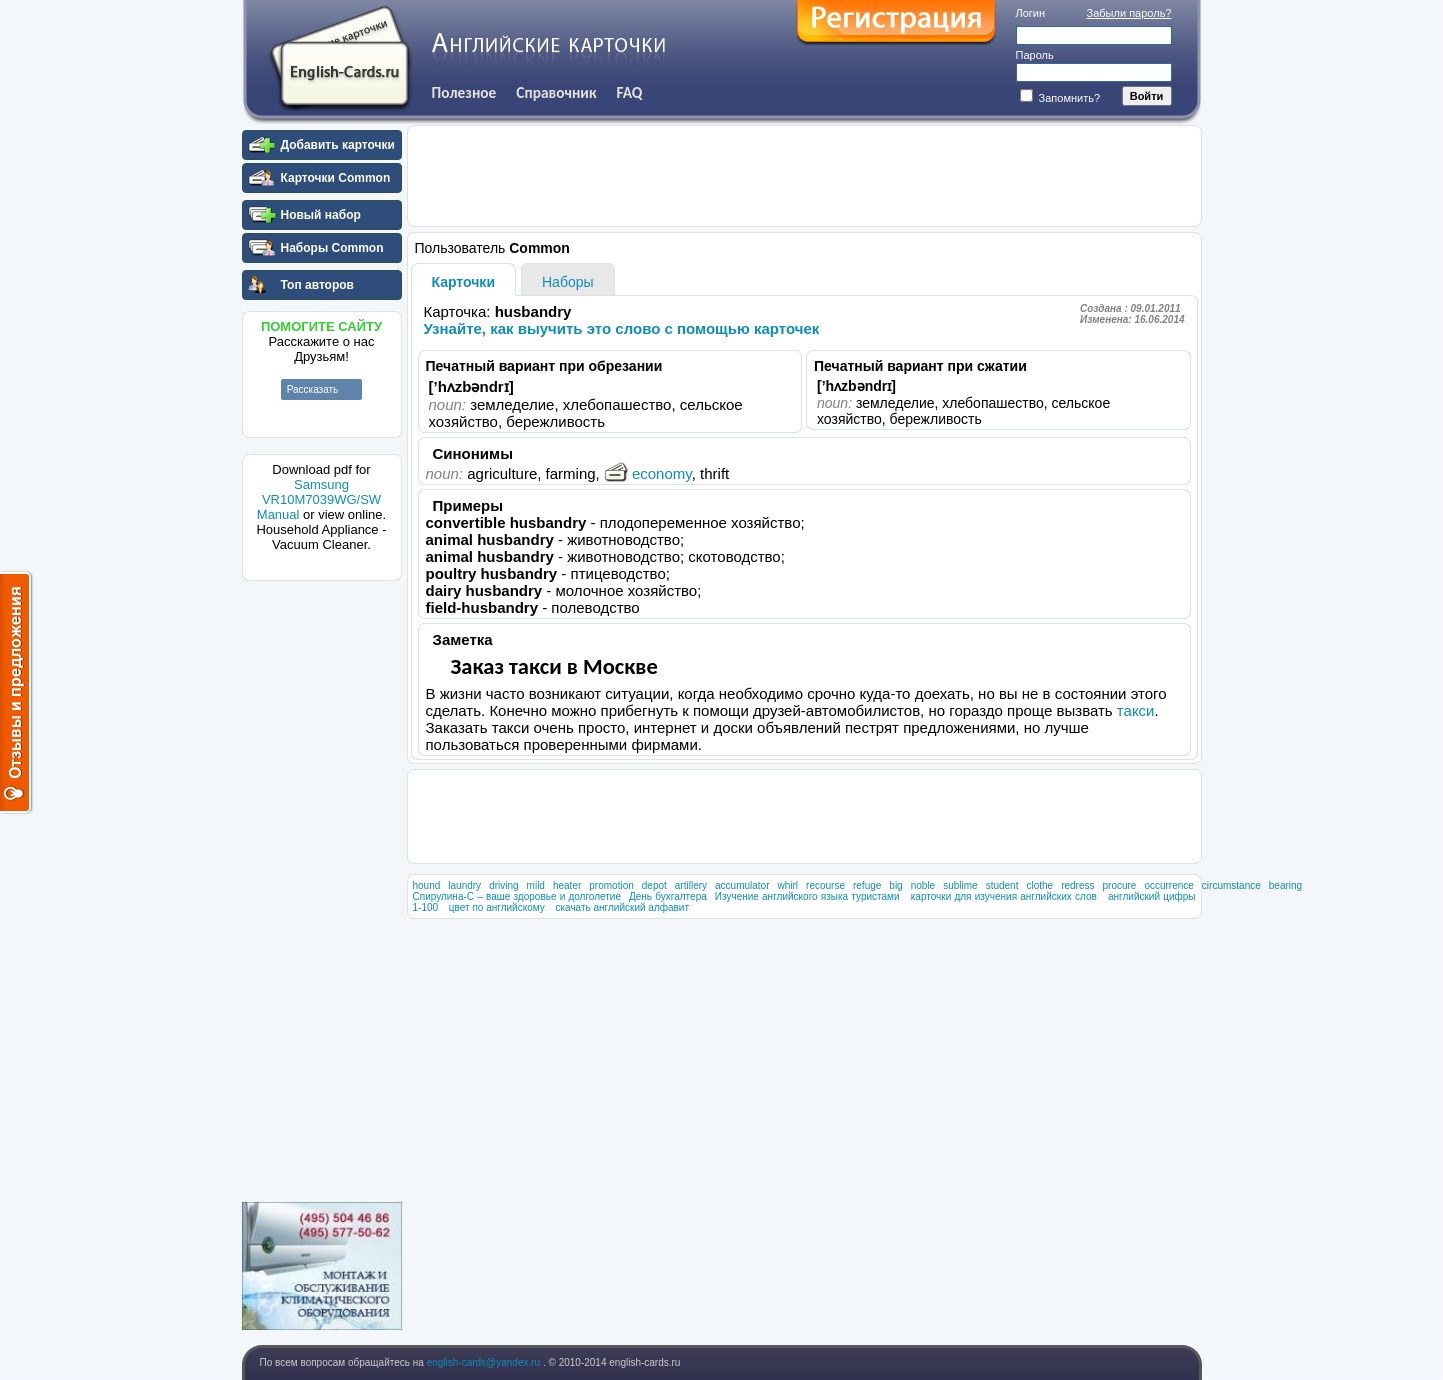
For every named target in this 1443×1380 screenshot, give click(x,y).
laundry (464, 885)
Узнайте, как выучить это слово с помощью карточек (622, 328)
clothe (1039, 885)
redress (1077, 885)
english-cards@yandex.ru (485, 1362)
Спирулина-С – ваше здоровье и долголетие (517, 896)
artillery (691, 885)
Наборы (568, 282)
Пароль (1035, 55)
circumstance (1231, 885)
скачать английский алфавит (622, 907)
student (1002, 885)
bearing (1285, 885)
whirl (788, 885)
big (895, 885)
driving (503, 885)
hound (427, 885)
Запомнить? (1060, 98)
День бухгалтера (668, 896)
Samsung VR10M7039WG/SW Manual (319, 499)
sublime (960, 885)
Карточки (464, 282)
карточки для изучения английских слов (1004, 896)
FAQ (630, 92)
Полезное (464, 92)
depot (654, 885)
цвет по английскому (497, 907)
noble (923, 885)
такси (1136, 710)
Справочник (556, 92)
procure (1119, 885)
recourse (825, 885)
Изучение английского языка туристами (807, 896)
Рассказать (313, 389)
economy (648, 473)
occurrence (1168, 885)
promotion (611, 885)
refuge (867, 885)
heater (567, 885)
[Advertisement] (322, 889)
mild (536, 885)
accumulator (742, 885)
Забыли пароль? (1129, 13)
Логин (1031, 13)
